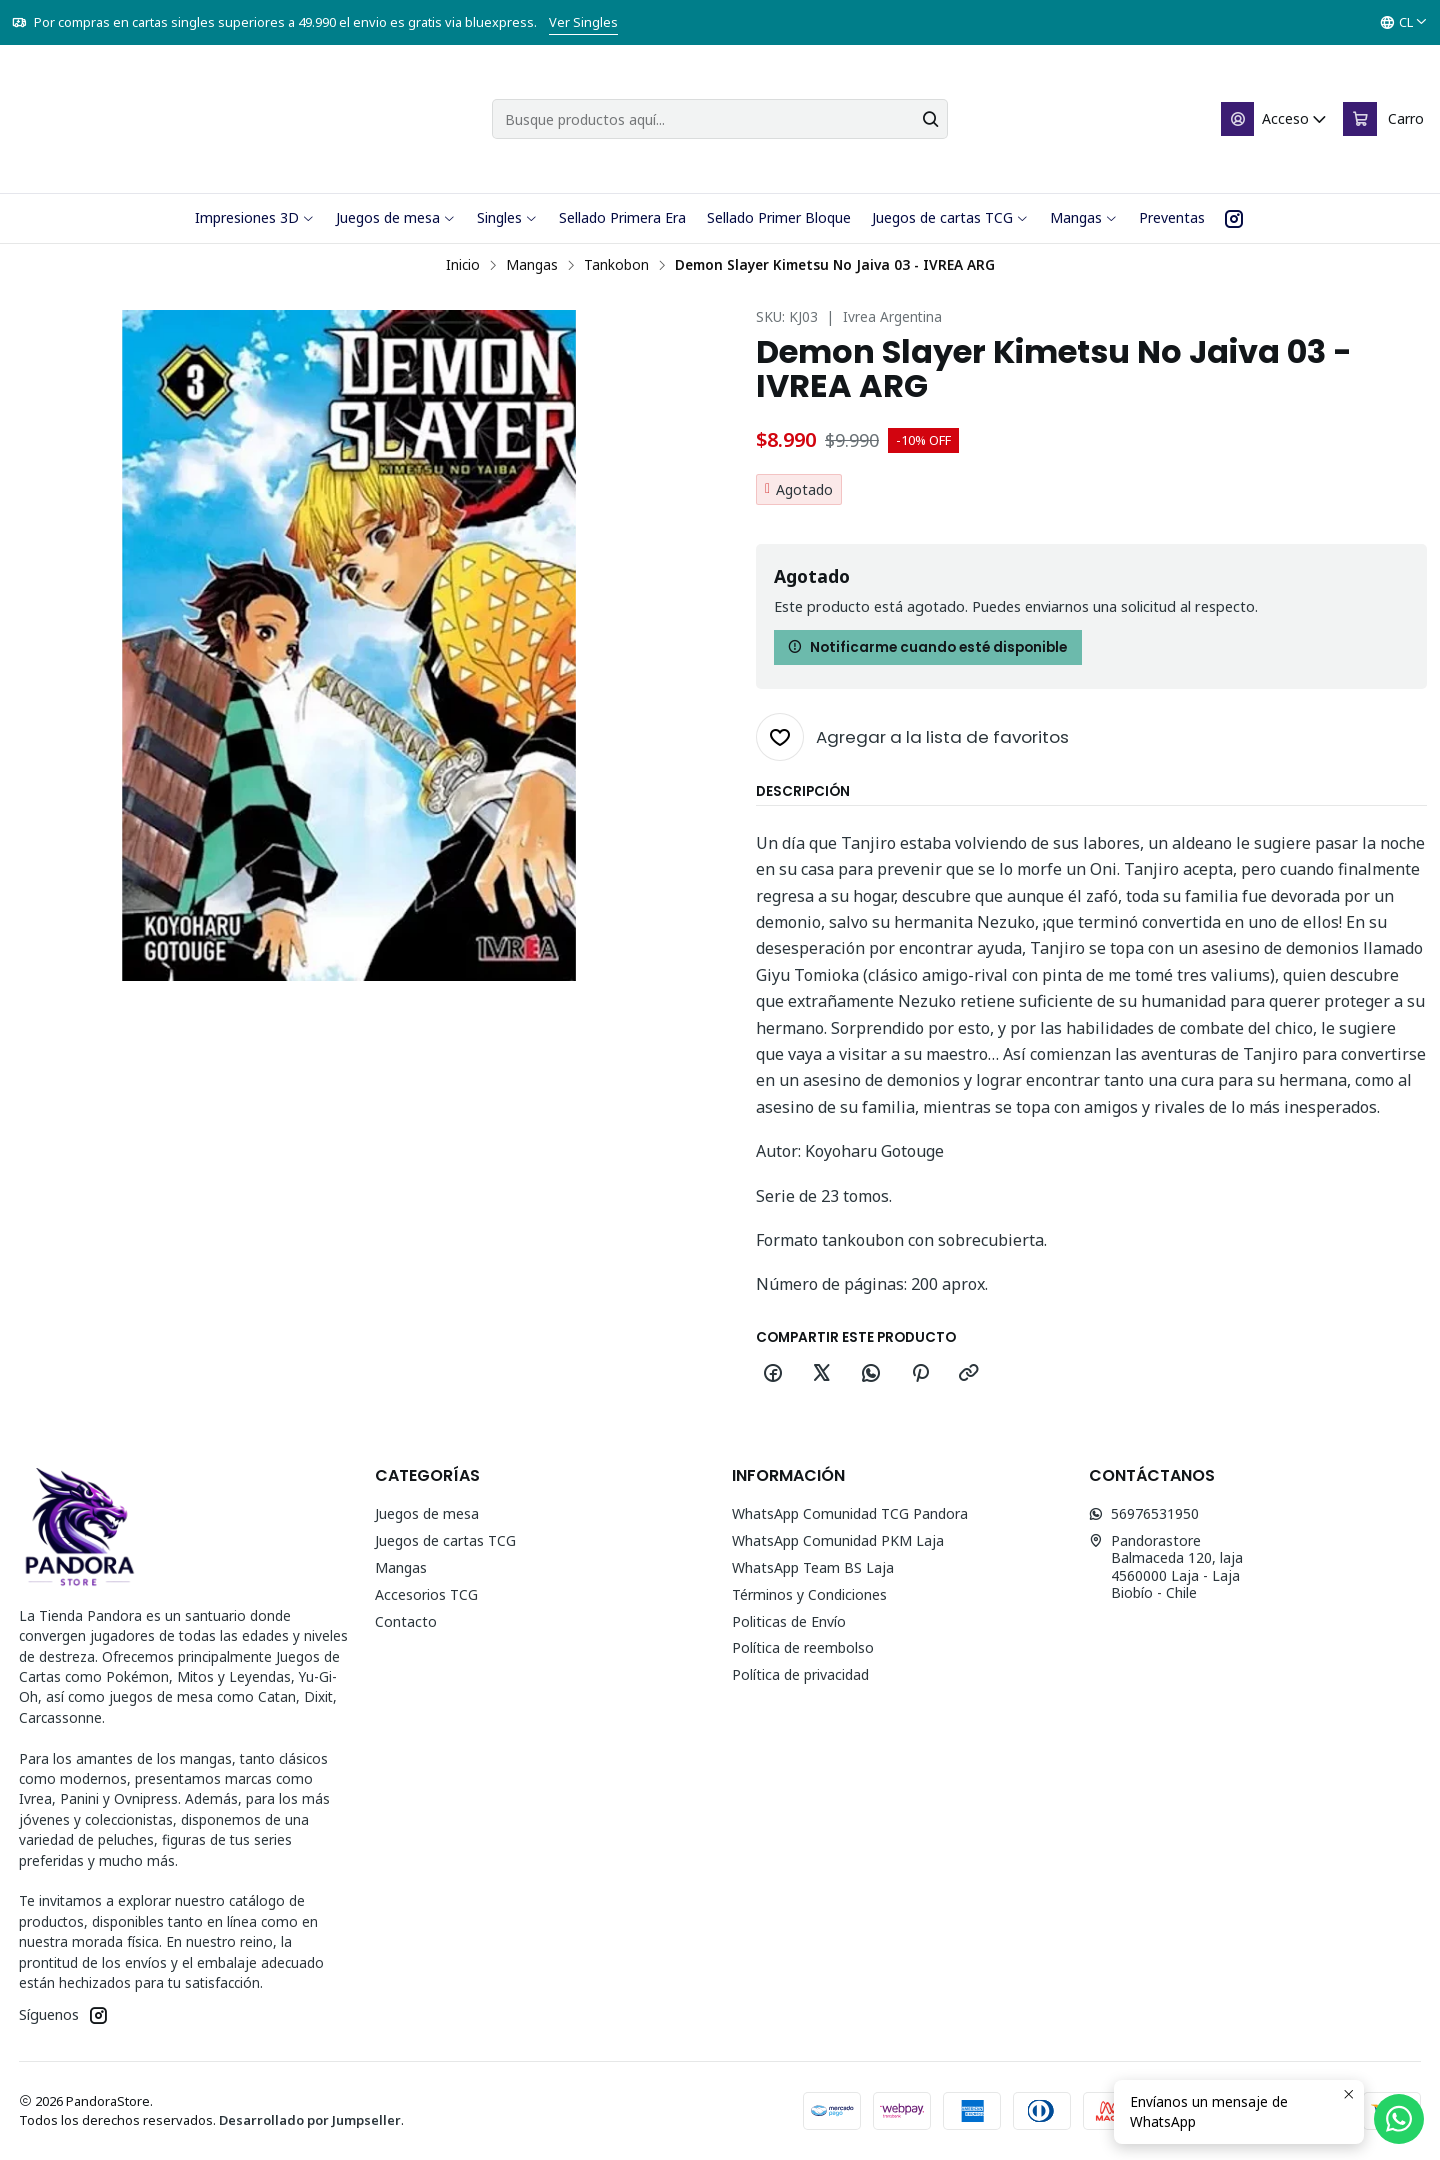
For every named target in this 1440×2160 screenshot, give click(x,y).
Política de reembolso (803, 1647)
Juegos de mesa (427, 1513)
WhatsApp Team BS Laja (813, 1567)
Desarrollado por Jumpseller (310, 2120)
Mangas (532, 265)
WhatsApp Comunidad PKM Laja (838, 1540)
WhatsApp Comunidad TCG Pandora (850, 1513)
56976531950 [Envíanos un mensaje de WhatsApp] (1144, 1513)
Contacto (406, 1621)
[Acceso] (1275, 119)
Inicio (463, 265)
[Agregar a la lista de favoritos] (912, 737)
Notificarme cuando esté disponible (927, 647)
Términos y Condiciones (809, 1594)
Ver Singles (583, 22)
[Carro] (1383, 119)
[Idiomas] (1403, 23)
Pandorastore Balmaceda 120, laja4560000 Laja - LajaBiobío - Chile (1166, 1567)
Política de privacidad (800, 1674)
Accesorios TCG (426, 1594)
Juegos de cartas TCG (445, 1540)
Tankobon (616, 265)
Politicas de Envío (789, 1621)
